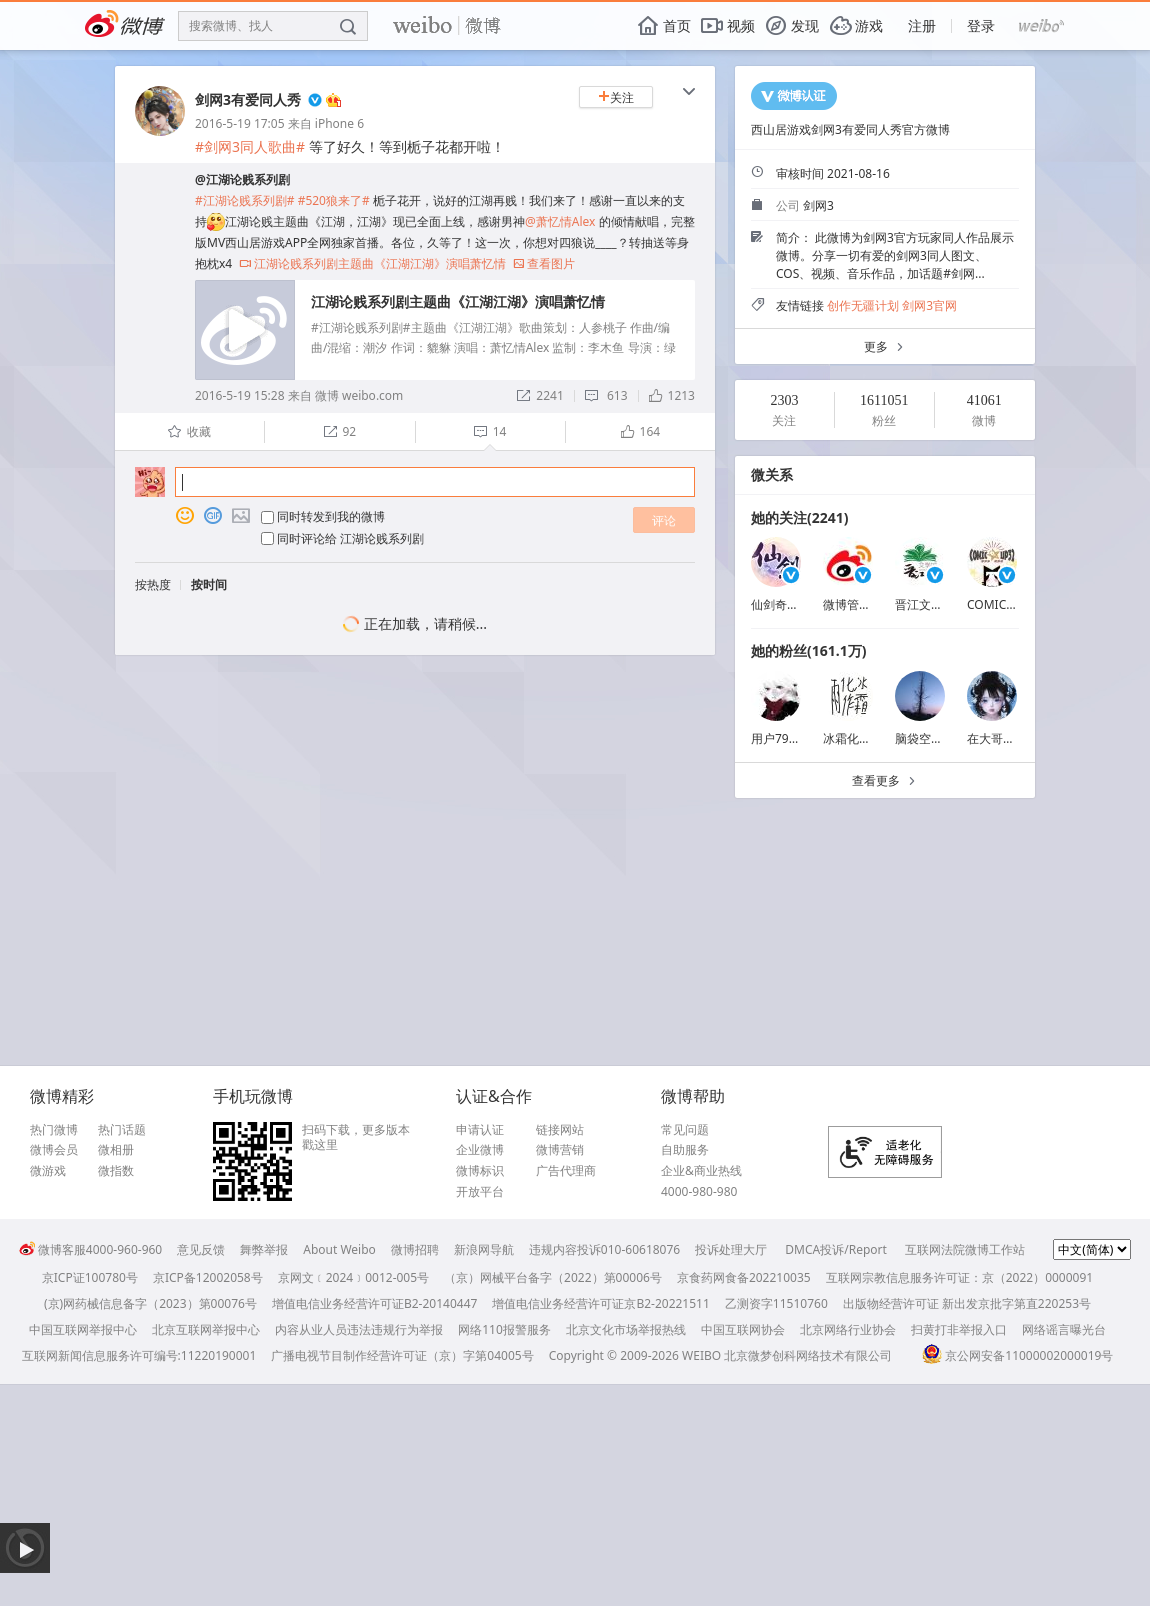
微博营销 (560, 1150)
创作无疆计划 (863, 305)
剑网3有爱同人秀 (248, 99)
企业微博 (480, 1150)
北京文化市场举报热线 (626, 1329)
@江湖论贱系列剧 (242, 179)
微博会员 (54, 1150)
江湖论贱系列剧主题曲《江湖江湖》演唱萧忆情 (372, 263)
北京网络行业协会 (848, 1329)
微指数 (116, 1171)
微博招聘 (415, 1249)
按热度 (153, 584)
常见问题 (685, 1130)
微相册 (116, 1150)
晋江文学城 (925, 604)
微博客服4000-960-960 (90, 1249)
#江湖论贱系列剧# (245, 200)
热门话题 (122, 1130)
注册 (922, 25)
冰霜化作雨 (853, 738)
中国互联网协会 (743, 1329)
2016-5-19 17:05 (240, 123)
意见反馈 (201, 1249)
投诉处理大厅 (731, 1249)
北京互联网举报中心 (206, 1329)
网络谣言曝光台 (1064, 1329)
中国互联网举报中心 (83, 1329)
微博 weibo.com (359, 395)
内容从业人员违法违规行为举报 (359, 1329)
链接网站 (560, 1130)
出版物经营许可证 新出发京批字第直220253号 (967, 1303)
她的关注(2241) (800, 517)
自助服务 (685, 1150)
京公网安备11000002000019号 (1017, 1355)
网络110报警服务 (504, 1329)
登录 (981, 25)
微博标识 (480, 1171)
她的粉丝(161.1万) (808, 650)
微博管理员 (853, 604)
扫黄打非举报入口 (959, 1329)
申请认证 (480, 1130)
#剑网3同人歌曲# (250, 146)
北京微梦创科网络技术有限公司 (808, 1355)
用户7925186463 (797, 738)
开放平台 (480, 1192)
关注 (616, 97)
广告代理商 (566, 1171)
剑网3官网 (929, 305)
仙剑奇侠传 (781, 604)
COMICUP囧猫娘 (1012, 604)
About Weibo (339, 1249)
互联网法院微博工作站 (965, 1249)
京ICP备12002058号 (208, 1277)
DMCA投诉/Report (836, 1249)
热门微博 (54, 1130)
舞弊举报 (264, 1249)
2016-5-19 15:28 (240, 395)
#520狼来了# (334, 200)
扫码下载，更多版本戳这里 (356, 1137)
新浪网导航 (484, 1249)
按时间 (209, 584)
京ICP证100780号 (90, 1277)
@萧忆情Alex (560, 221)
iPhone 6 (339, 123)
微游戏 (48, 1171)
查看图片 (544, 263)
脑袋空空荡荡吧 (937, 738)
